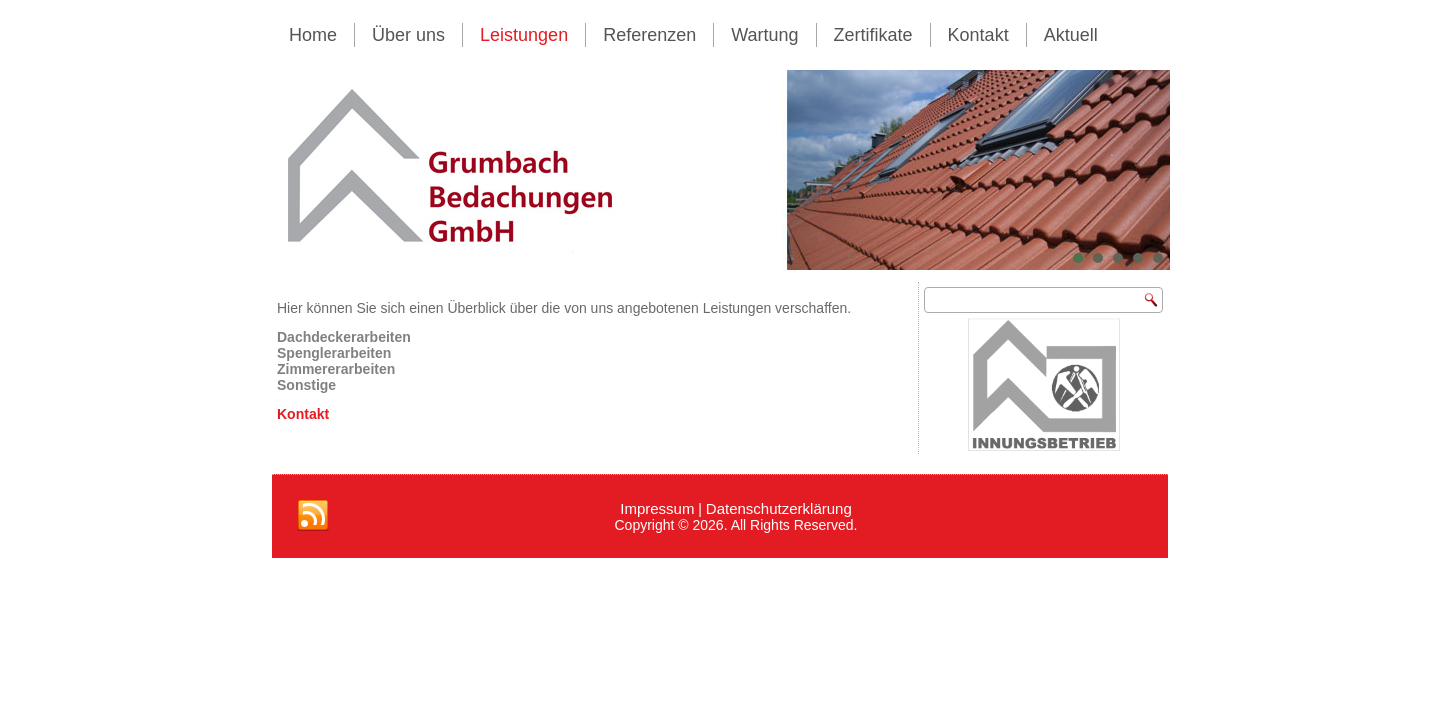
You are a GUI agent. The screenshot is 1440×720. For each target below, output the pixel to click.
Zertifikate (873, 35)
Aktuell (1071, 35)
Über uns (408, 35)
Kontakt (978, 35)
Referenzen (649, 35)
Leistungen (524, 35)
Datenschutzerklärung (779, 508)
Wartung (764, 35)
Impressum (657, 508)
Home (313, 35)
